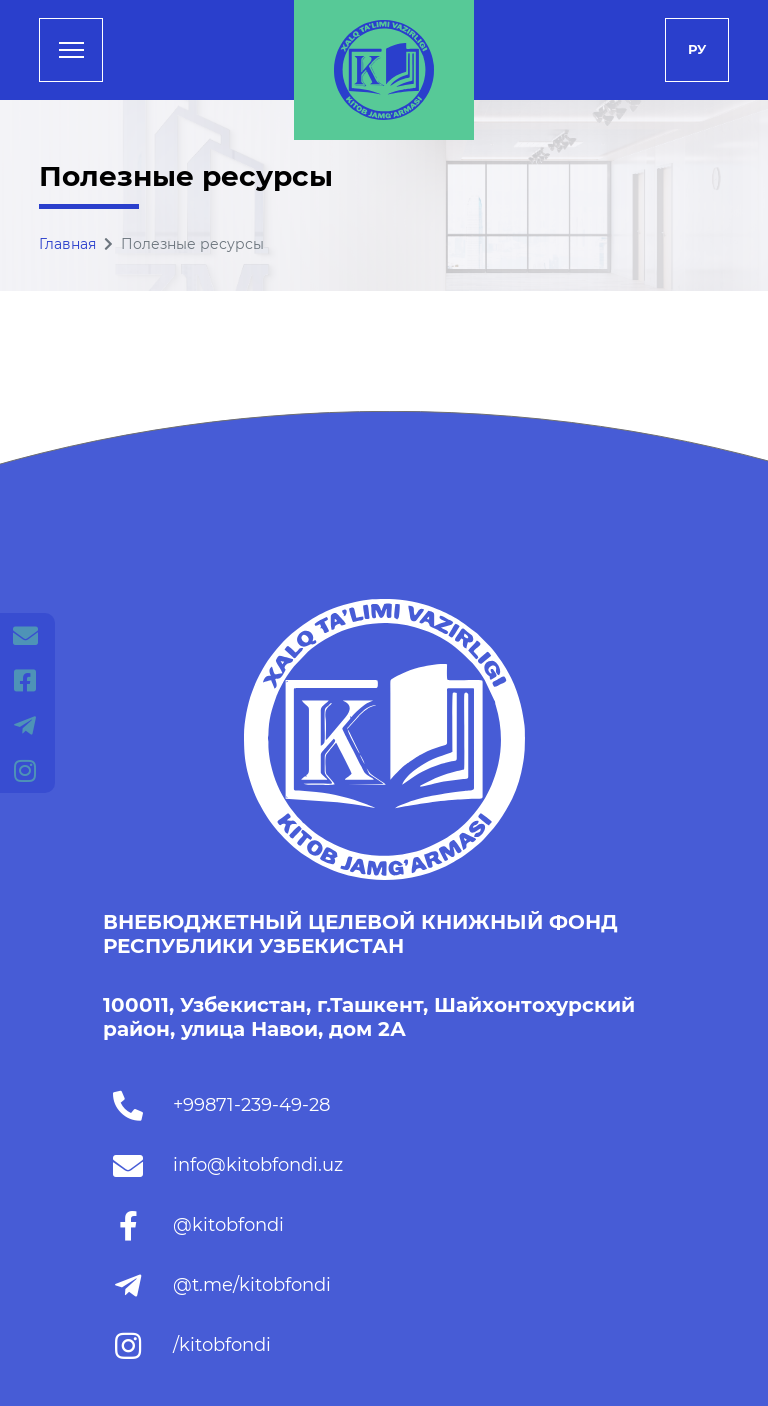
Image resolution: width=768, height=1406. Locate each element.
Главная (67, 244)
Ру (697, 49)
